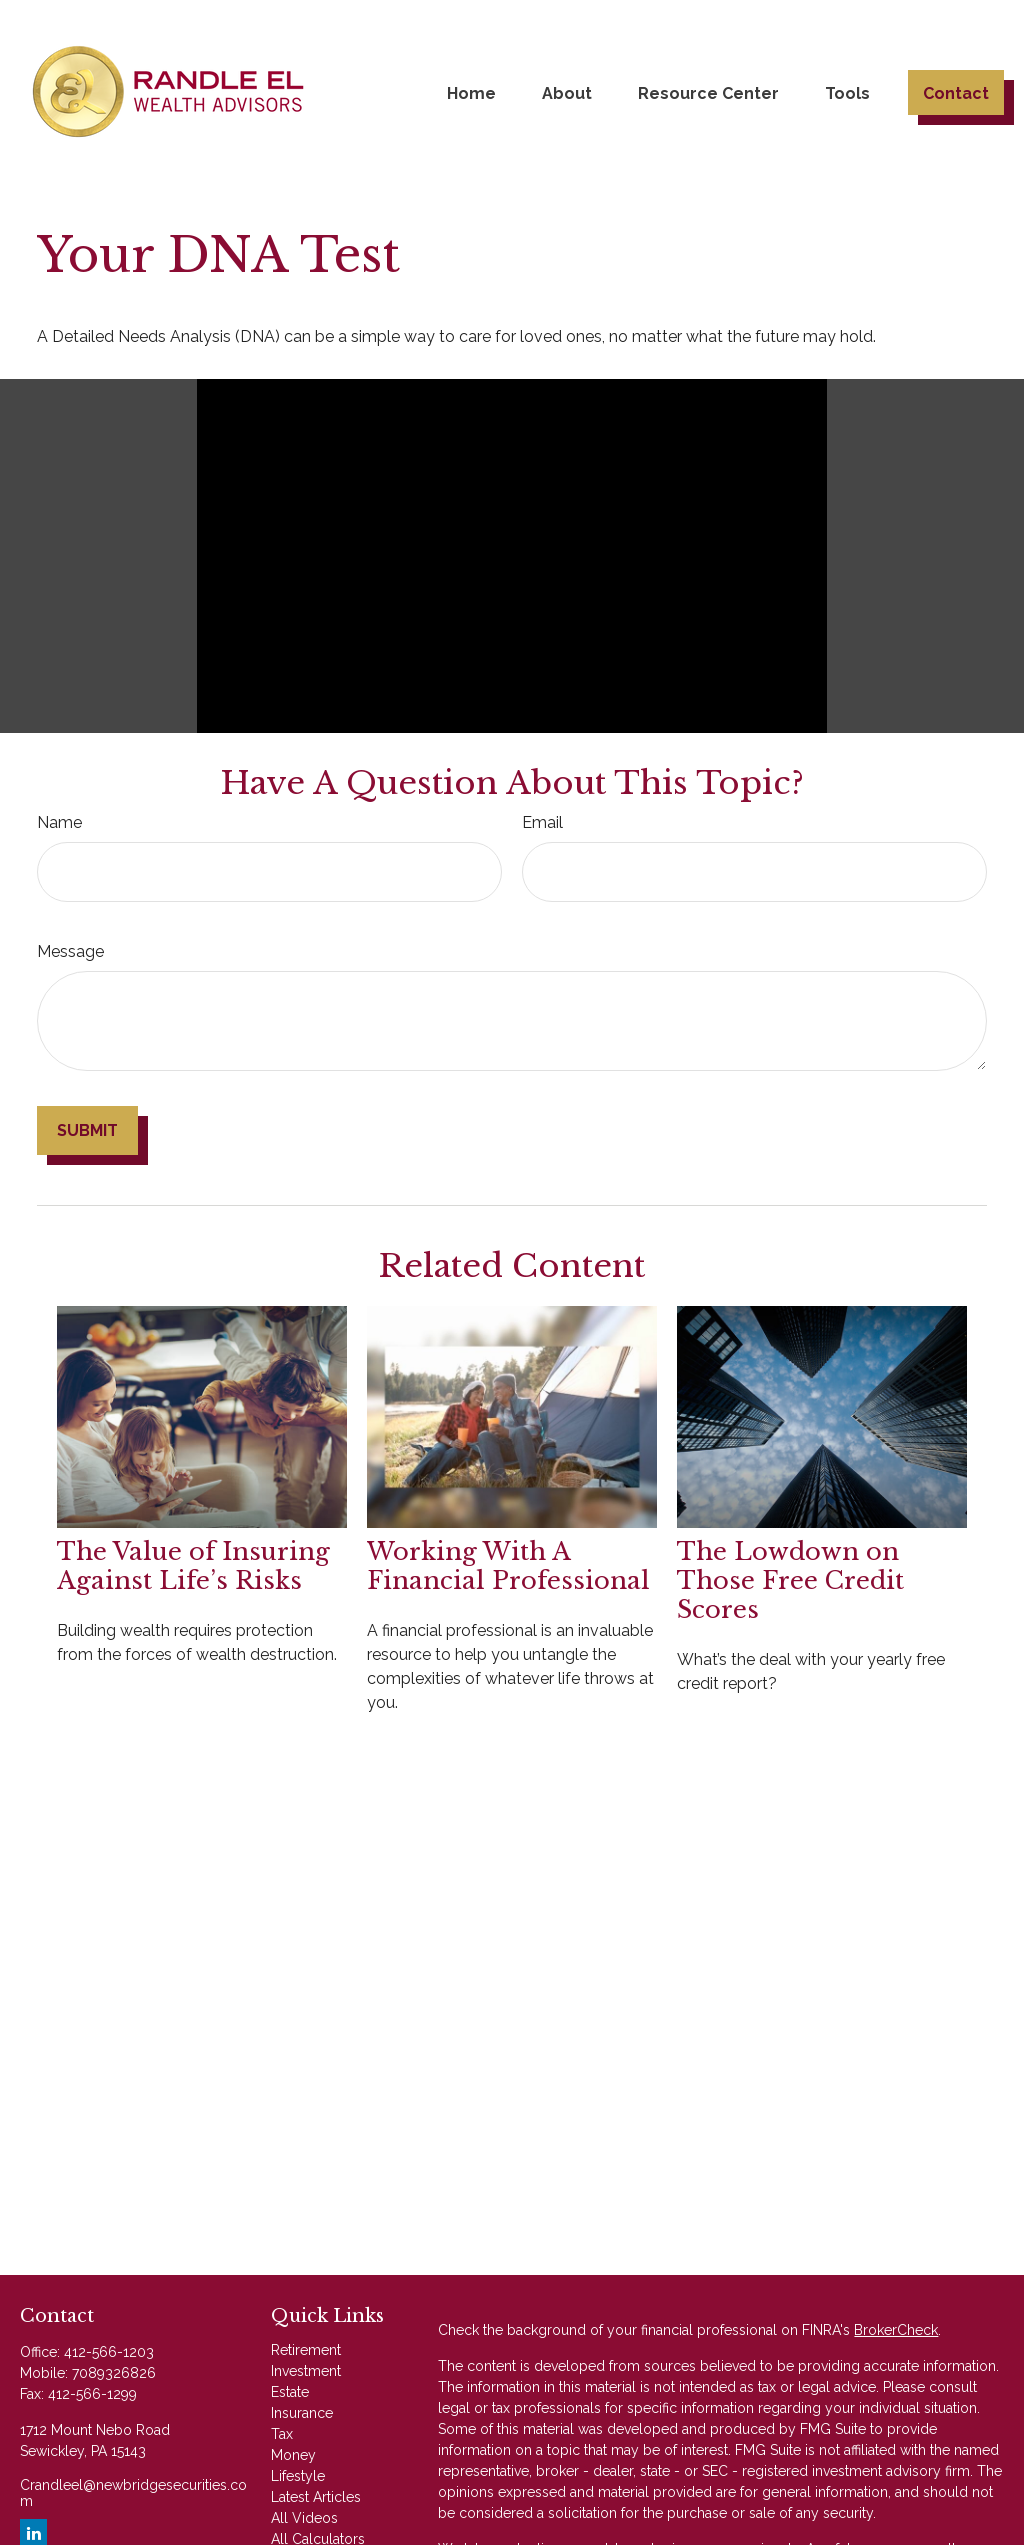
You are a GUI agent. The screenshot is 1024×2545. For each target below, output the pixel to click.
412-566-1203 (109, 2352)
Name (59, 822)
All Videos (304, 2518)
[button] (471, 92)
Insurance (302, 2413)
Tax (282, 2434)
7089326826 (114, 2373)
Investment (306, 2371)
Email (542, 822)
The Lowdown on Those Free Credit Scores (790, 1580)
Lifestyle (298, 2476)
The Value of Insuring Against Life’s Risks (193, 1566)
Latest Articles (316, 2497)
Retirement (306, 2350)
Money (293, 2455)
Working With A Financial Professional (508, 1566)
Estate (290, 2392)
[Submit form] (87, 1130)
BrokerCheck (896, 2330)
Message (70, 951)
